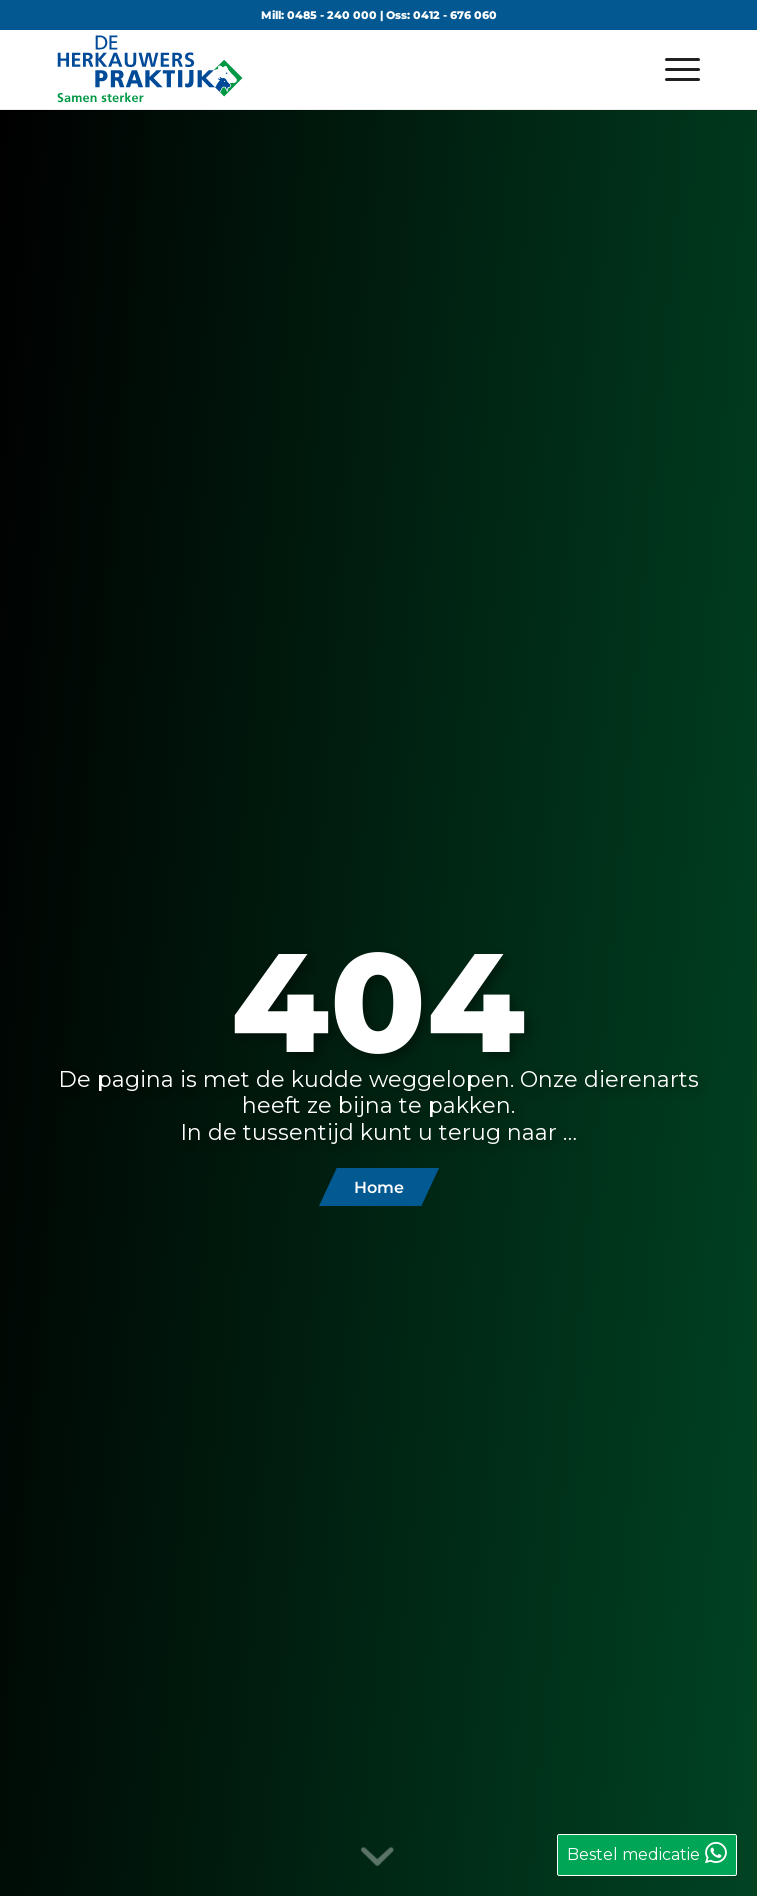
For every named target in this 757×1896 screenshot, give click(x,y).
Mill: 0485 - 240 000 (319, 15)
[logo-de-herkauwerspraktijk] (314, 69)
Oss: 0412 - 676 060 (441, 15)
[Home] (379, 1187)
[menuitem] (672, 69)
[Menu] (672, 69)
